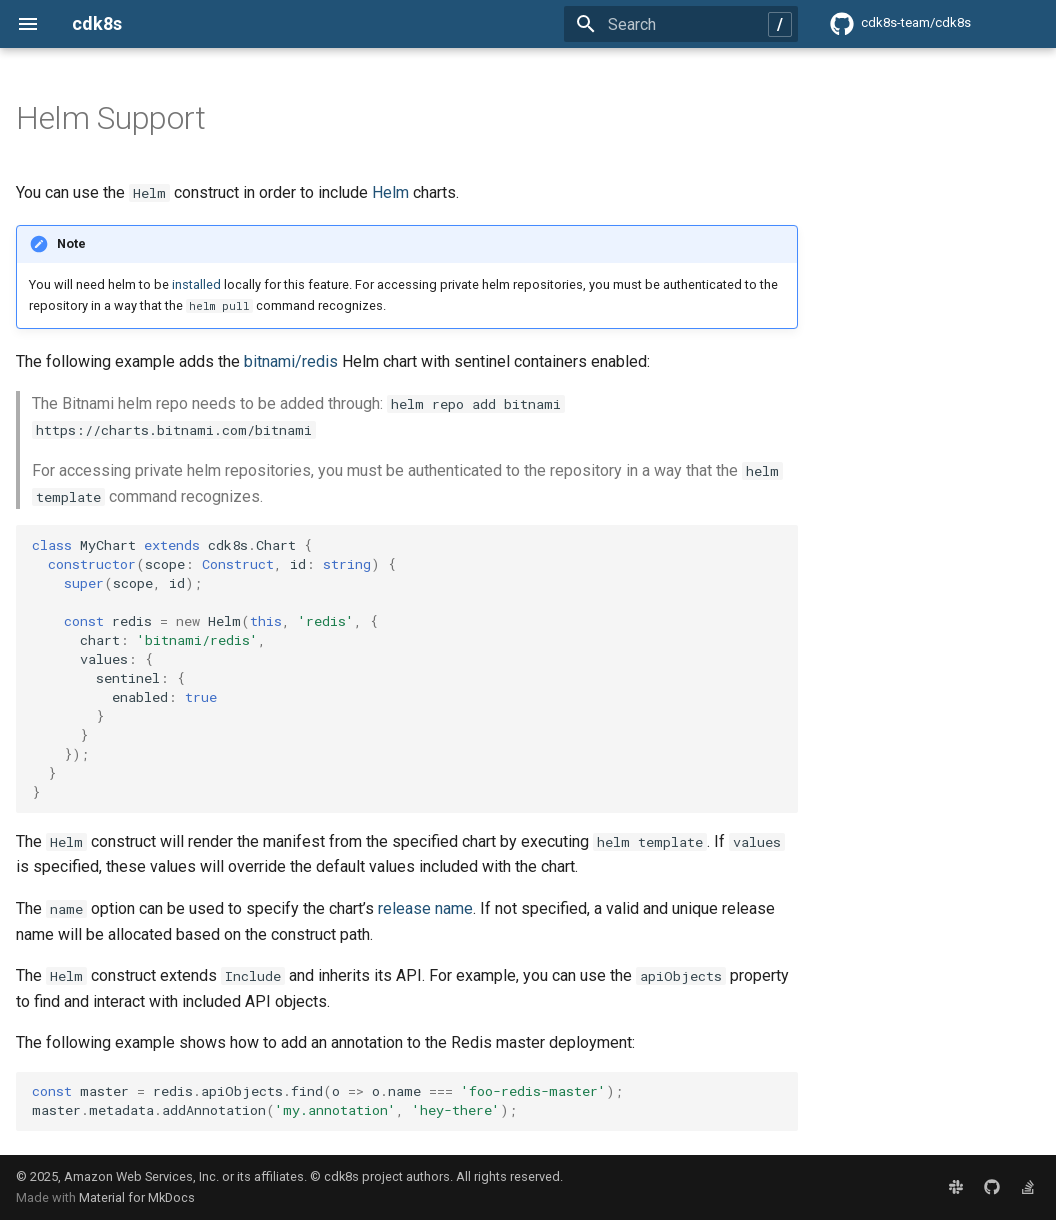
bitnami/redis (291, 361)
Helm (390, 192)
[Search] (681, 24)
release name (425, 908)
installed (196, 284)
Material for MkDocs (137, 1197)
